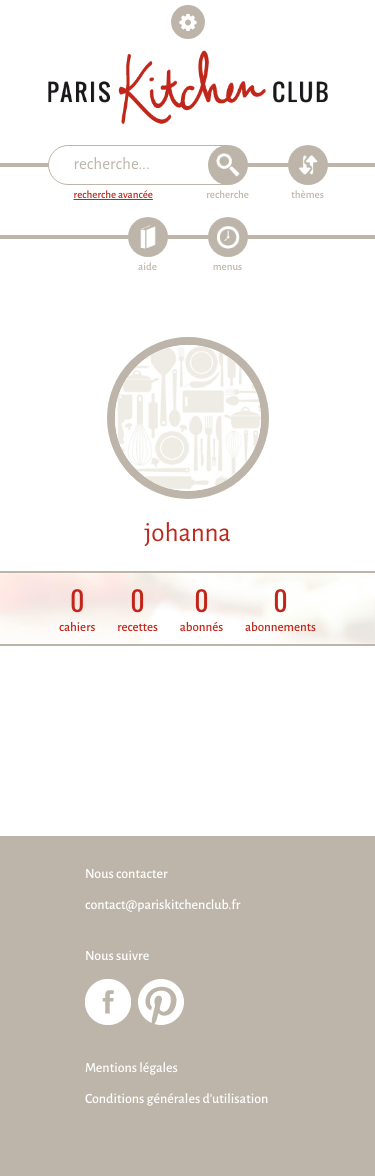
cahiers (77, 609)
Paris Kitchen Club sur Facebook (108, 1002)
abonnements (280, 609)
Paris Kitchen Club (188, 87)
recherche (227, 195)
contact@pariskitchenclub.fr (162, 905)
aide (147, 267)
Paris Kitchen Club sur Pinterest (161, 1002)
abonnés (202, 609)
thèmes (307, 195)
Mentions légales (131, 1068)
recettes (137, 609)
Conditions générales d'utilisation (176, 1099)
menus (227, 267)
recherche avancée (113, 195)
